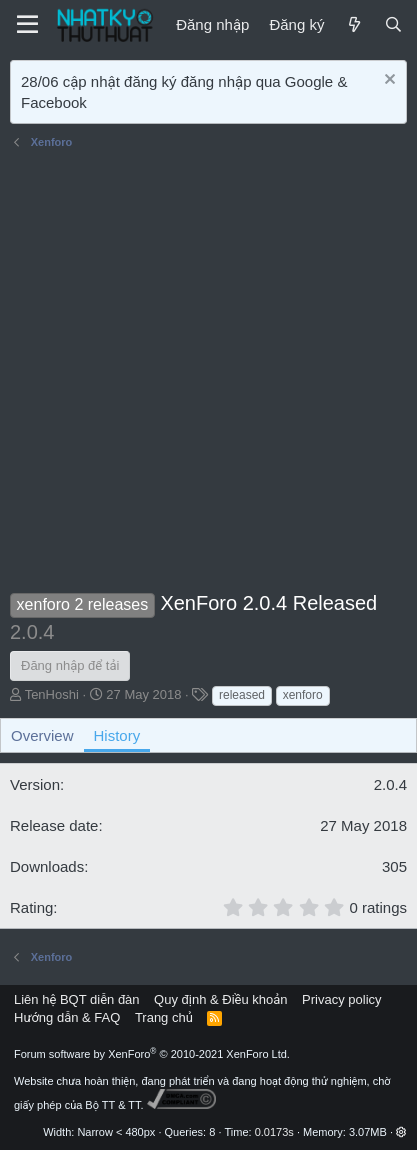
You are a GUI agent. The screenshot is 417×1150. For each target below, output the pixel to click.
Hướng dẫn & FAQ (67, 1017)
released (242, 695)
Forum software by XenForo (152, 1054)
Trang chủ (164, 1017)
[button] (401, 1132)
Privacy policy (341, 999)
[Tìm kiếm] (393, 24)
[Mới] (353, 24)
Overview (42, 735)
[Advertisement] (208, 373)
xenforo (303, 695)
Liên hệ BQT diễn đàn (77, 999)
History (117, 735)
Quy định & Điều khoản (220, 999)
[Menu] (27, 25)
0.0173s (274, 1132)
